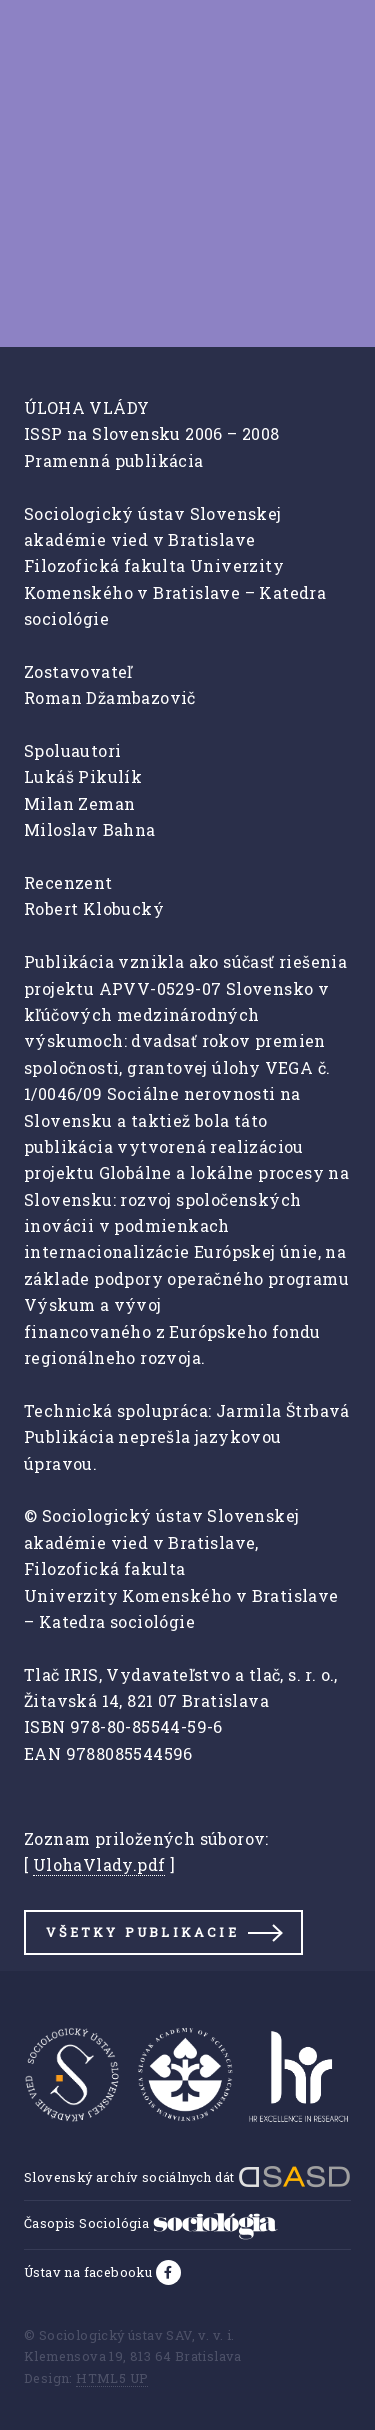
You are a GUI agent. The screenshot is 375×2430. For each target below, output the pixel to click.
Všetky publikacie (142, 1932)
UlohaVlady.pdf (99, 1864)
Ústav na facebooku (90, 2272)
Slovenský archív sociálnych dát (187, 2177)
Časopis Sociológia (151, 2223)
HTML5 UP (112, 2378)
